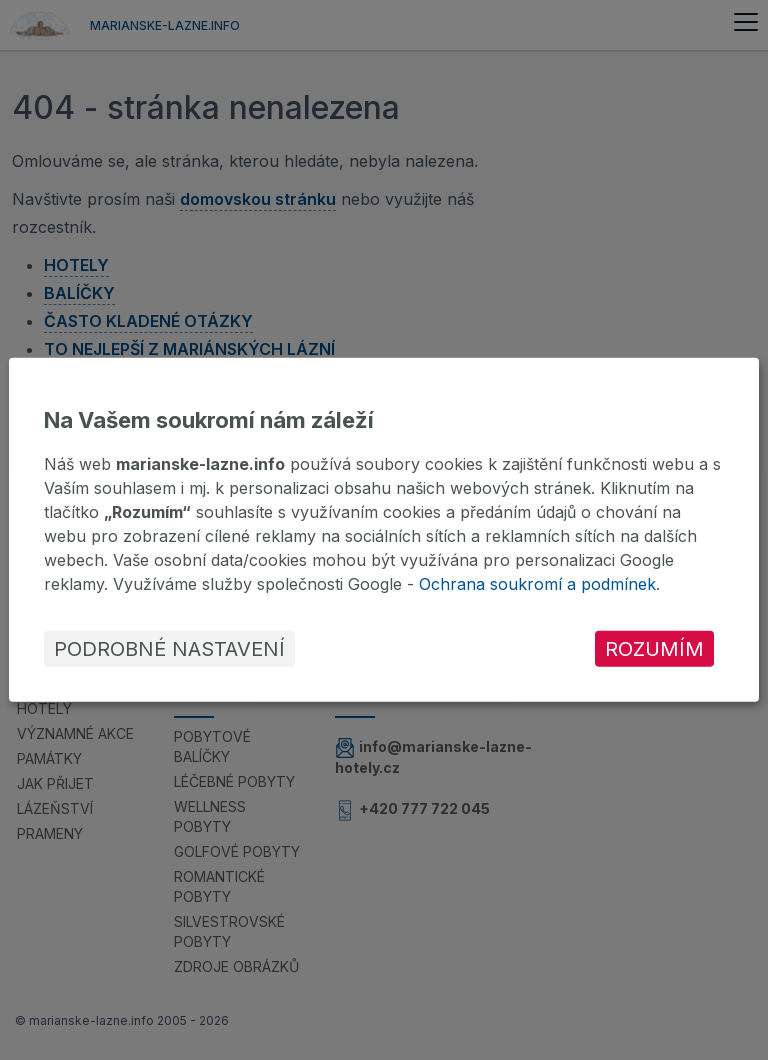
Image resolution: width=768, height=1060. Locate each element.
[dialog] (384, 530)
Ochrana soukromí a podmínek (537, 584)
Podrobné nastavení (169, 649)
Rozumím (654, 649)
